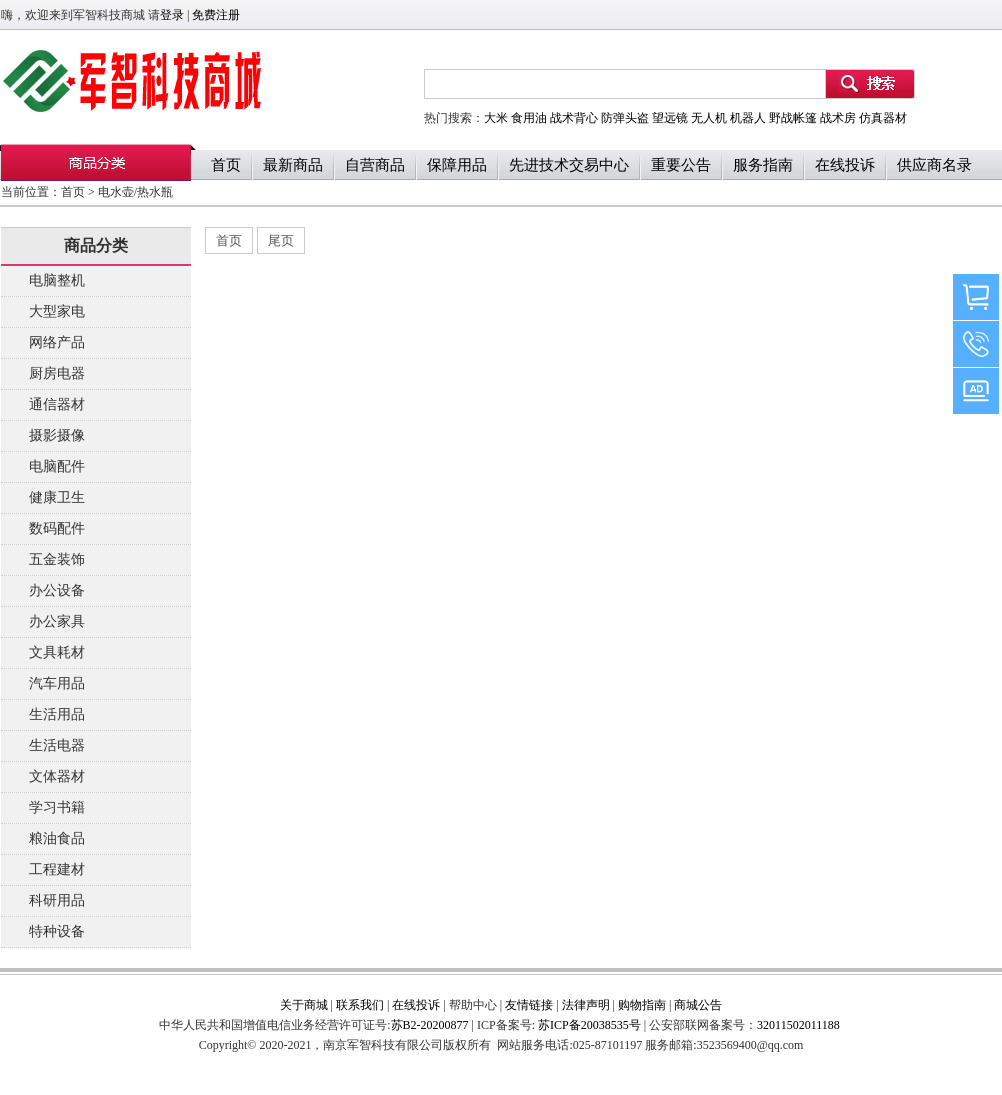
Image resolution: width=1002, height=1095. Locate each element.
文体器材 (57, 776)
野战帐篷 (793, 118)
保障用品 (457, 165)
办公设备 (57, 590)
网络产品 (57, 342)
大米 (496, 118)
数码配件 (57, 528)
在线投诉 (845, 165)
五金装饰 (57, 559)
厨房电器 (57, 373)
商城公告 (698, 1005)
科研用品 (57, 900)
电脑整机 (57, 280)
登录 (172, 15)
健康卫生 (57, 497)
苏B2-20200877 (430, 1025)
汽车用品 (57, 683)
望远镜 (670, 118)
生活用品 (57, 714)
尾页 (281, 240)
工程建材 (57, 869)
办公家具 (57, 621)
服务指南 (763, 165)
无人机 (709, 118)
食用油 (529, 118)
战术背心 (574, 118)
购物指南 (642, 1005)
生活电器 (57, 745)
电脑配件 (57, 466)
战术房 (838, 118)
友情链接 (529, 1005)
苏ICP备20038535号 (588, 1025)
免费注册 (216, 15)
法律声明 (586, 1005)
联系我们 (360, 1005)
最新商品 (293, 165)
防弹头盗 (625, 118)
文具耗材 (57, 652)
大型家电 (57, 311)
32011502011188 (798, 1025)
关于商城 (304, 1005)
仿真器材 (883, 118)
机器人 (748, 118)
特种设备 (57, 931)
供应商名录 (934, 165)
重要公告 (681, 165)
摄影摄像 (57, 435)
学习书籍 (57, 807)
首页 (226, 165)
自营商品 (375, 165)
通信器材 (57, 404)
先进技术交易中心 (569, 165)
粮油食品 (57, 838)
